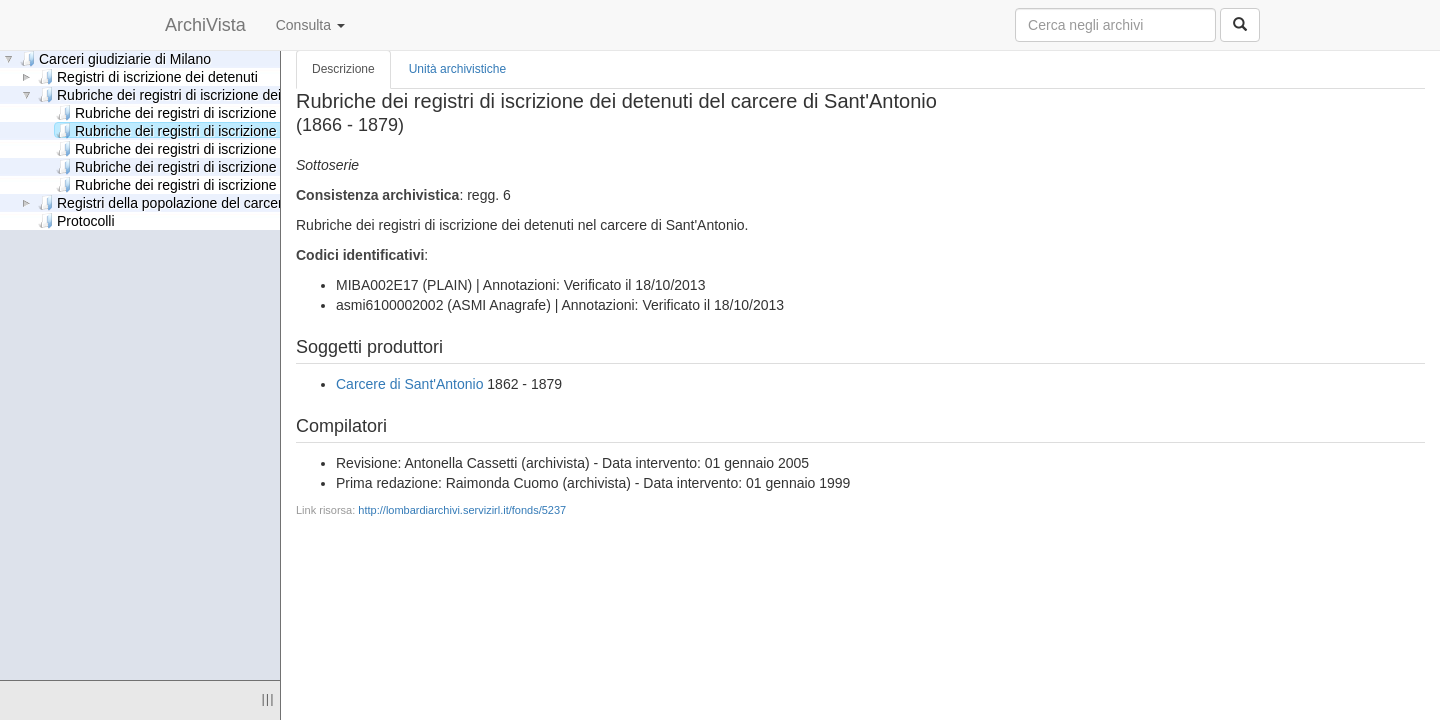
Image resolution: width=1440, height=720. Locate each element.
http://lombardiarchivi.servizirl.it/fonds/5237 (462, 510)
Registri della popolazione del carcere (164, 202)
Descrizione (343, 69)
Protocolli (76, 220)
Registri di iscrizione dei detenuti (148, 76)
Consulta (310, 25)
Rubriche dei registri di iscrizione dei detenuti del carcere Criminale (272, 112)
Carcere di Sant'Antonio (409, 384)
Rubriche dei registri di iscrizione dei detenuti (186, 94)
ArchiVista (205, 25)
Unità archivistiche (457, 69)
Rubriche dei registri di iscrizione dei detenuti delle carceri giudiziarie (277, 184)
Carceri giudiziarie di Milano (115, 58)
